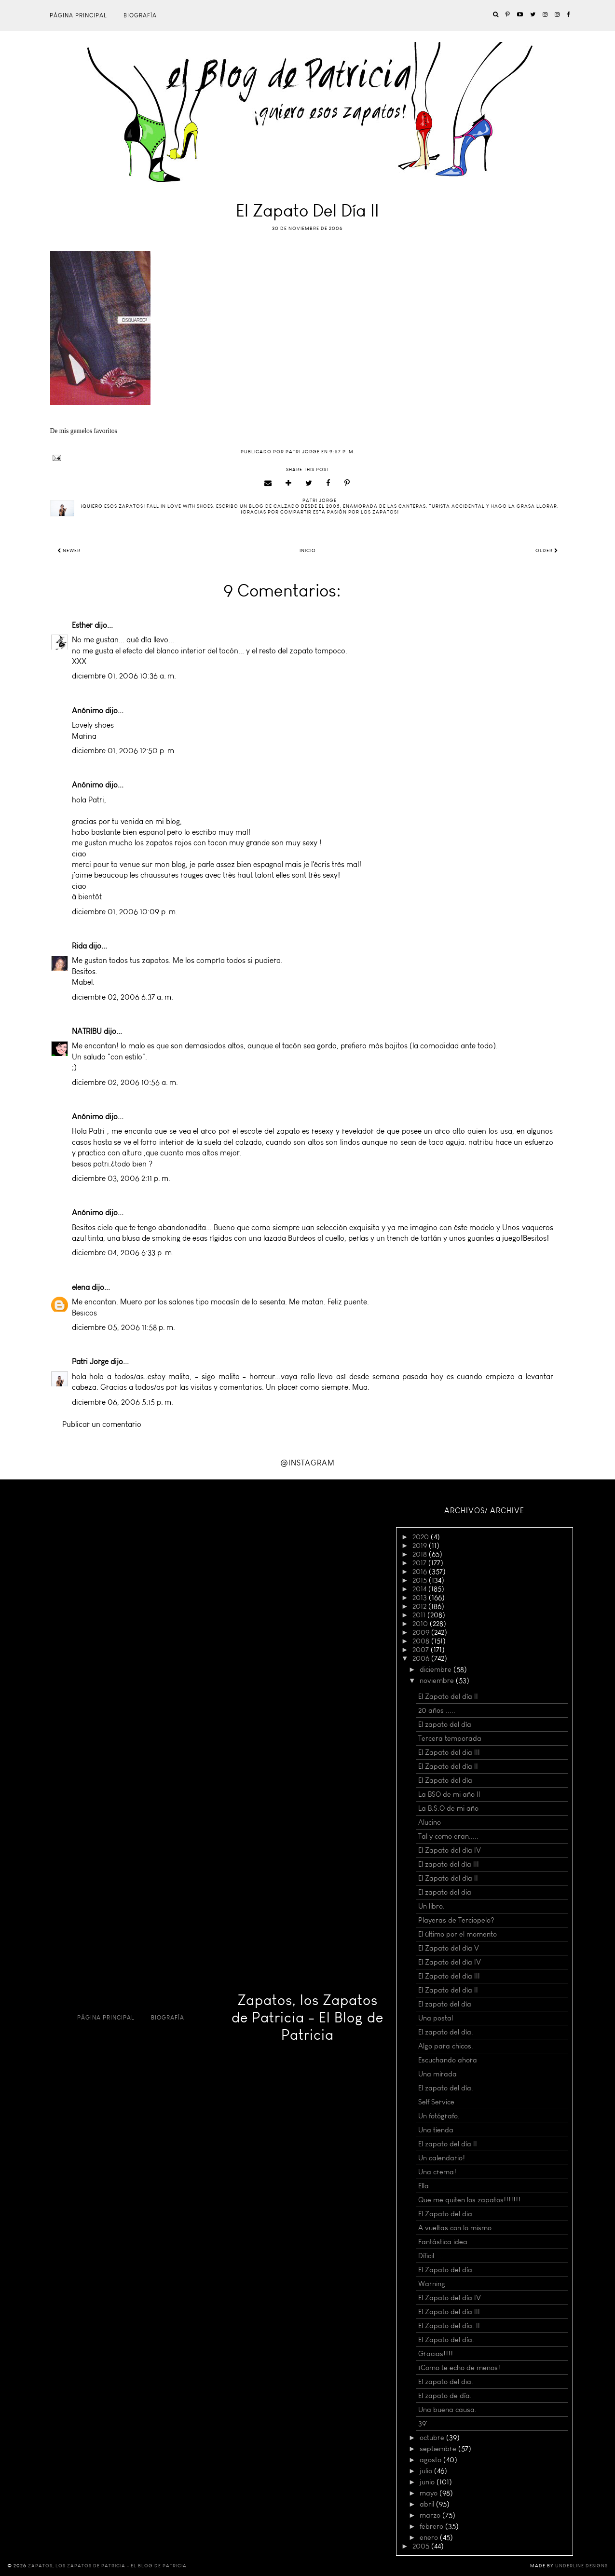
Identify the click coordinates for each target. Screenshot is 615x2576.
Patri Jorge (90, 1361)
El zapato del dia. (445, 2381)
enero (430, 2537)
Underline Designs (581, 2566)
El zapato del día (444, 1724)
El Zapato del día (445, 1780)
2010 (421, 1623)
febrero (432, 2526)
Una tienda (435, 2130)
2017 (420, 1563)
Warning (431, 2283)
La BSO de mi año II (449, 1794)
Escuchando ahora (447, 2060)
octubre (433, 2437)
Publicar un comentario (101, 1424)
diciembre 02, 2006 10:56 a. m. (125, 1082)
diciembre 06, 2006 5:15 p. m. (122, 1402)
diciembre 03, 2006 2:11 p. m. (121, 1178)
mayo (429, 2493)
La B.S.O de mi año (448, 1808)
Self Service (436, 2102)
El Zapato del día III (449, 1976)
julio (427, 2471)
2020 (421, 1536)
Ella (423, 2186)
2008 (421, 1641)
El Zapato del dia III (449, 1752)
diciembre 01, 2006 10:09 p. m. (125, 911)
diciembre (436, 1669)
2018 (420, 1554)
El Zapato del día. (446, 2269)
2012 (420, 1606)
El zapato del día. (445, 2032)
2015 (420, 1580)
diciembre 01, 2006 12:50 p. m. (124, 750)
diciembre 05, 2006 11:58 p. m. (123, 1327)
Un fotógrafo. (439, 2116)
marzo (431, 2515)
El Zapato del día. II (449, 2325)
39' (422, 2423)
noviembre (438, 1680)
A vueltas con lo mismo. (455, 2227)
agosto (431, 2459)
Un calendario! (441, 2158)
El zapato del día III (448, 1864)
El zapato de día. (445, 2395)
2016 (420, 1571)
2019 (420, 1545)
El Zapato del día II (448, 1696)
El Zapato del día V (448, 1948)
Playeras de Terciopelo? (456, 1920)
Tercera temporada (449, 1738)
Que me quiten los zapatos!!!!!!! (469, 2200)
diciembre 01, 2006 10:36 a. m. (124, 675)
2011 (419, 1615)
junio (428, 2482)
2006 (421, 1658)
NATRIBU (87, 1031)
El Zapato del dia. (446, 2214)
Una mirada (437, 2074)
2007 (421, 1649)
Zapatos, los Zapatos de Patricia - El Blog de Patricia (307, 2018)
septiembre (439, 2448)
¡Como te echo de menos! (459, 2367)
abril (428, 2504)
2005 (421, 2546)
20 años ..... (436, 1710)
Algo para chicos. (445, 2046)
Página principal (78, 15)
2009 (421, 1632)
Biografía (140, 15)
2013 (420, 1597)
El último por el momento (457, 1934)
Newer (69, 551)
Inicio (308, 551)
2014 (420, 1589)
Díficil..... (431, 2255)
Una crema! (437, 2172)
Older (546, 551)
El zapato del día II (447, 2144)
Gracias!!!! (435, 2353)
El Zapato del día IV (449, 1850)
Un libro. (431, 1906)
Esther (82, 625)
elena (81, 1287)
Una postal (435, 2018)
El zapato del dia (444, 1892)
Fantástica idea (442, 2241)
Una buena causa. (447, 2409)
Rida (79, 945)
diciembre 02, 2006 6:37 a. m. (122, 997)
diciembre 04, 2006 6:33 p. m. (123, 1252)
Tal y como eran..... (448, 1836)
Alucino (429, 1822)
